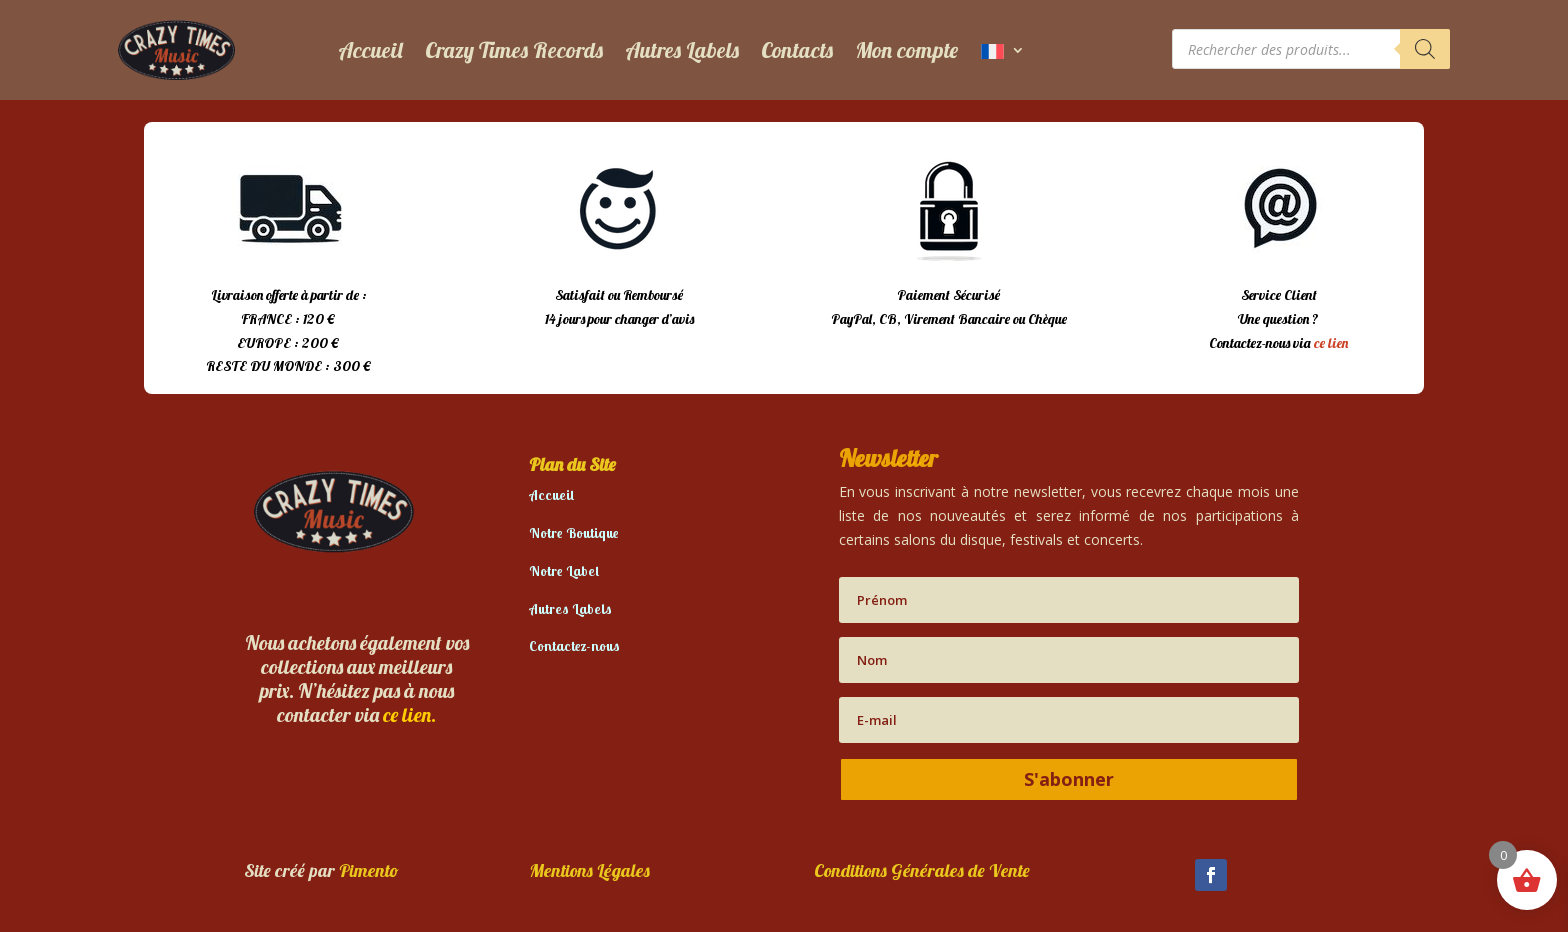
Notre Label (564, 571)
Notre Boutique (574, 533)
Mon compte (906, 50)
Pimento (369, 870)
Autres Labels (682, 50)
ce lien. (409, 714)
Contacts (797, 50)
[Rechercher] (1425, 49)
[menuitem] (1002, 50)
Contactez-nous (574, 646)
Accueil (370, 50)
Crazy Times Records (514, 50)
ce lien (1331, 343)
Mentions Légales (589, 870)
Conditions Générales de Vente (922, 870)
